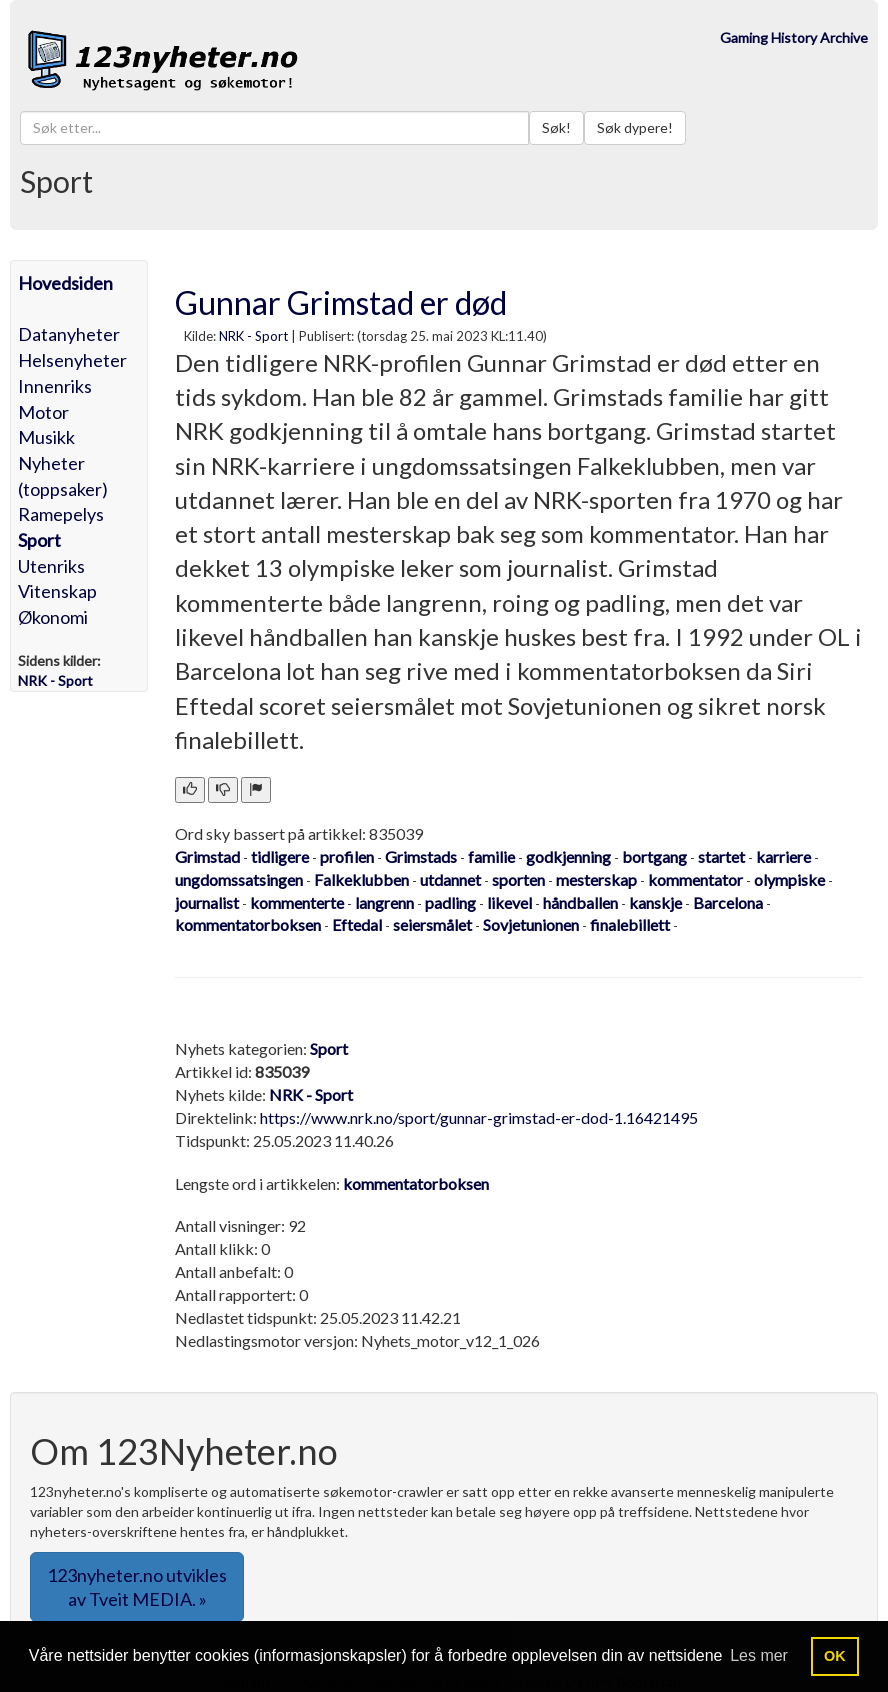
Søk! (556, 127)
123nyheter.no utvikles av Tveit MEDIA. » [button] (137, 1587)
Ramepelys (61, 514)
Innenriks (55, 386)
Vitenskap (57, 591)
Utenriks (51, 566)
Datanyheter (69, 334)
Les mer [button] (759, 1655)
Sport (39, 540)
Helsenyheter (72, 360)
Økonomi (53, 617)
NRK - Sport (253, 336)
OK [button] (835, 1656)
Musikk (46, 437)
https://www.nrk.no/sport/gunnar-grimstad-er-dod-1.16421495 (479, 1117)
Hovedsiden (65, 283)
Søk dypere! (635, 127)
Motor (43, 412)
